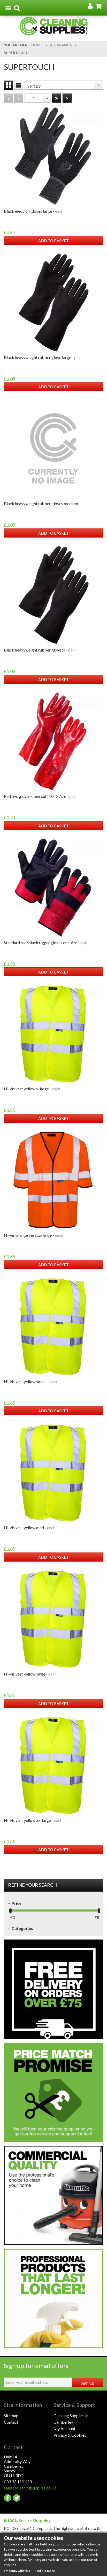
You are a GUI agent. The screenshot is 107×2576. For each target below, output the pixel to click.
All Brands (61, 45)
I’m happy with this (17, 2571)
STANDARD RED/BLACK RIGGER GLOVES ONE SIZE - (45, 942)
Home (37, 45)
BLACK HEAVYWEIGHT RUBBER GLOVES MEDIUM (41, 503)
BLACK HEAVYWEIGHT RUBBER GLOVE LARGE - (42, 357)
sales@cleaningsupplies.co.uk (28, 2487)
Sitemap (11, 2415)
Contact (11, 2422)
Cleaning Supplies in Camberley (70, 2418)
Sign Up (88, 2382)
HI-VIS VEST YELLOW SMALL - (30, 1381)
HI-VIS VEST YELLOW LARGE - (30, 1673)
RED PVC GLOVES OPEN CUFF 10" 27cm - (40, 796)
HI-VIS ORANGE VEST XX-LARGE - (33, 1235)
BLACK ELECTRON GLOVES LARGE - (33, 211)
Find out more (45, 2571)
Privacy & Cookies (69, 2434)
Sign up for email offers (36, 2365)
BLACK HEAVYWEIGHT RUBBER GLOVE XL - (39, 649)
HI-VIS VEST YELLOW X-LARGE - (32, 1088)
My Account (64, 2428)
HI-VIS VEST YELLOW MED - (29, 1527)
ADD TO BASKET (53, 240)
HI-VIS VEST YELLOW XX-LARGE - (33, 1820)
